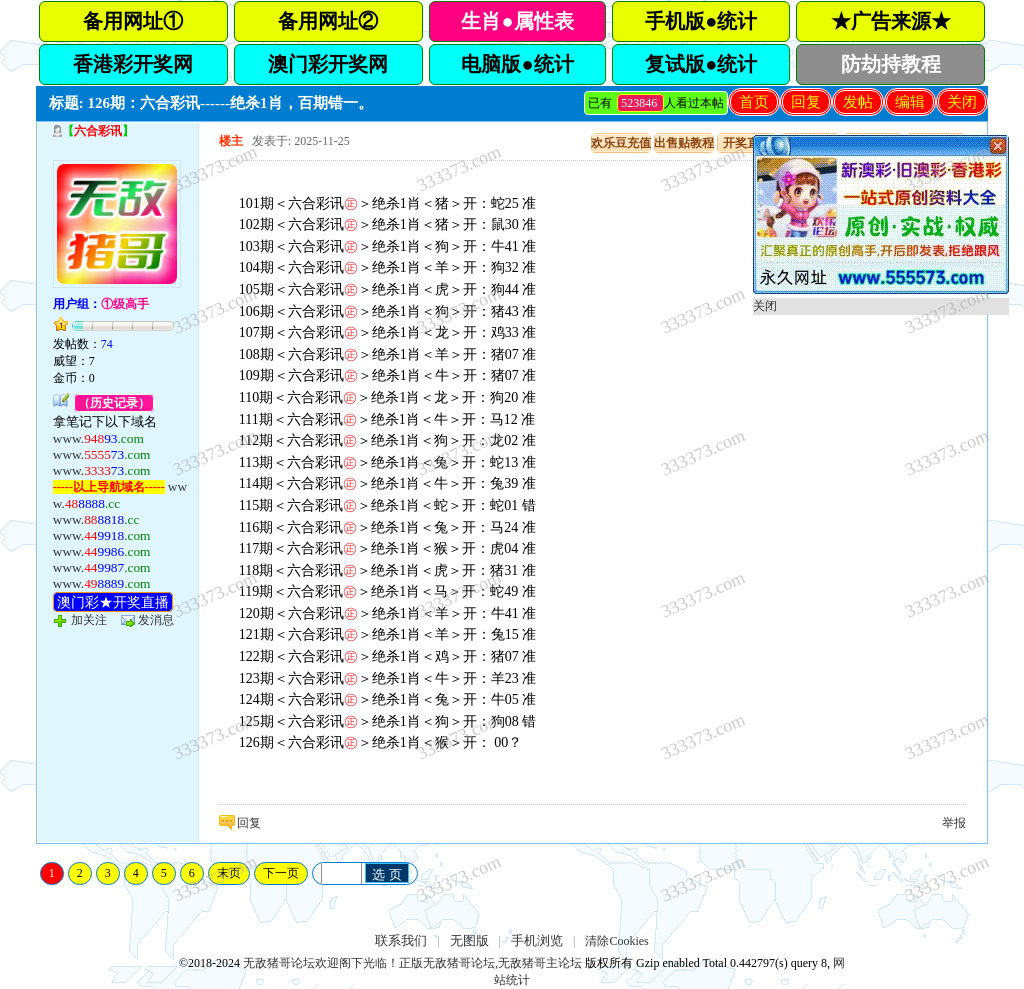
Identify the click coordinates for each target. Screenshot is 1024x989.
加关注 (89, 620)
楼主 (231, 141)
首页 (754, 102)
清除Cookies (616, 941)
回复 (806, 102)
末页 (229, 873)
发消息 (156, 620)
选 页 (387, 874)
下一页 (281, 873)
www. (98, 438)
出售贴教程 (684, 143)
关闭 (962, 102)
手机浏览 (537, 940)
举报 (954, 823)
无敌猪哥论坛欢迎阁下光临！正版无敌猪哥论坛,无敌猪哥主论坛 (412, 963)
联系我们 (401, 940)
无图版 (469, 940)
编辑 (910, 102)
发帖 (858, 102)
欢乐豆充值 (621, 143)
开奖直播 (747, 143)
